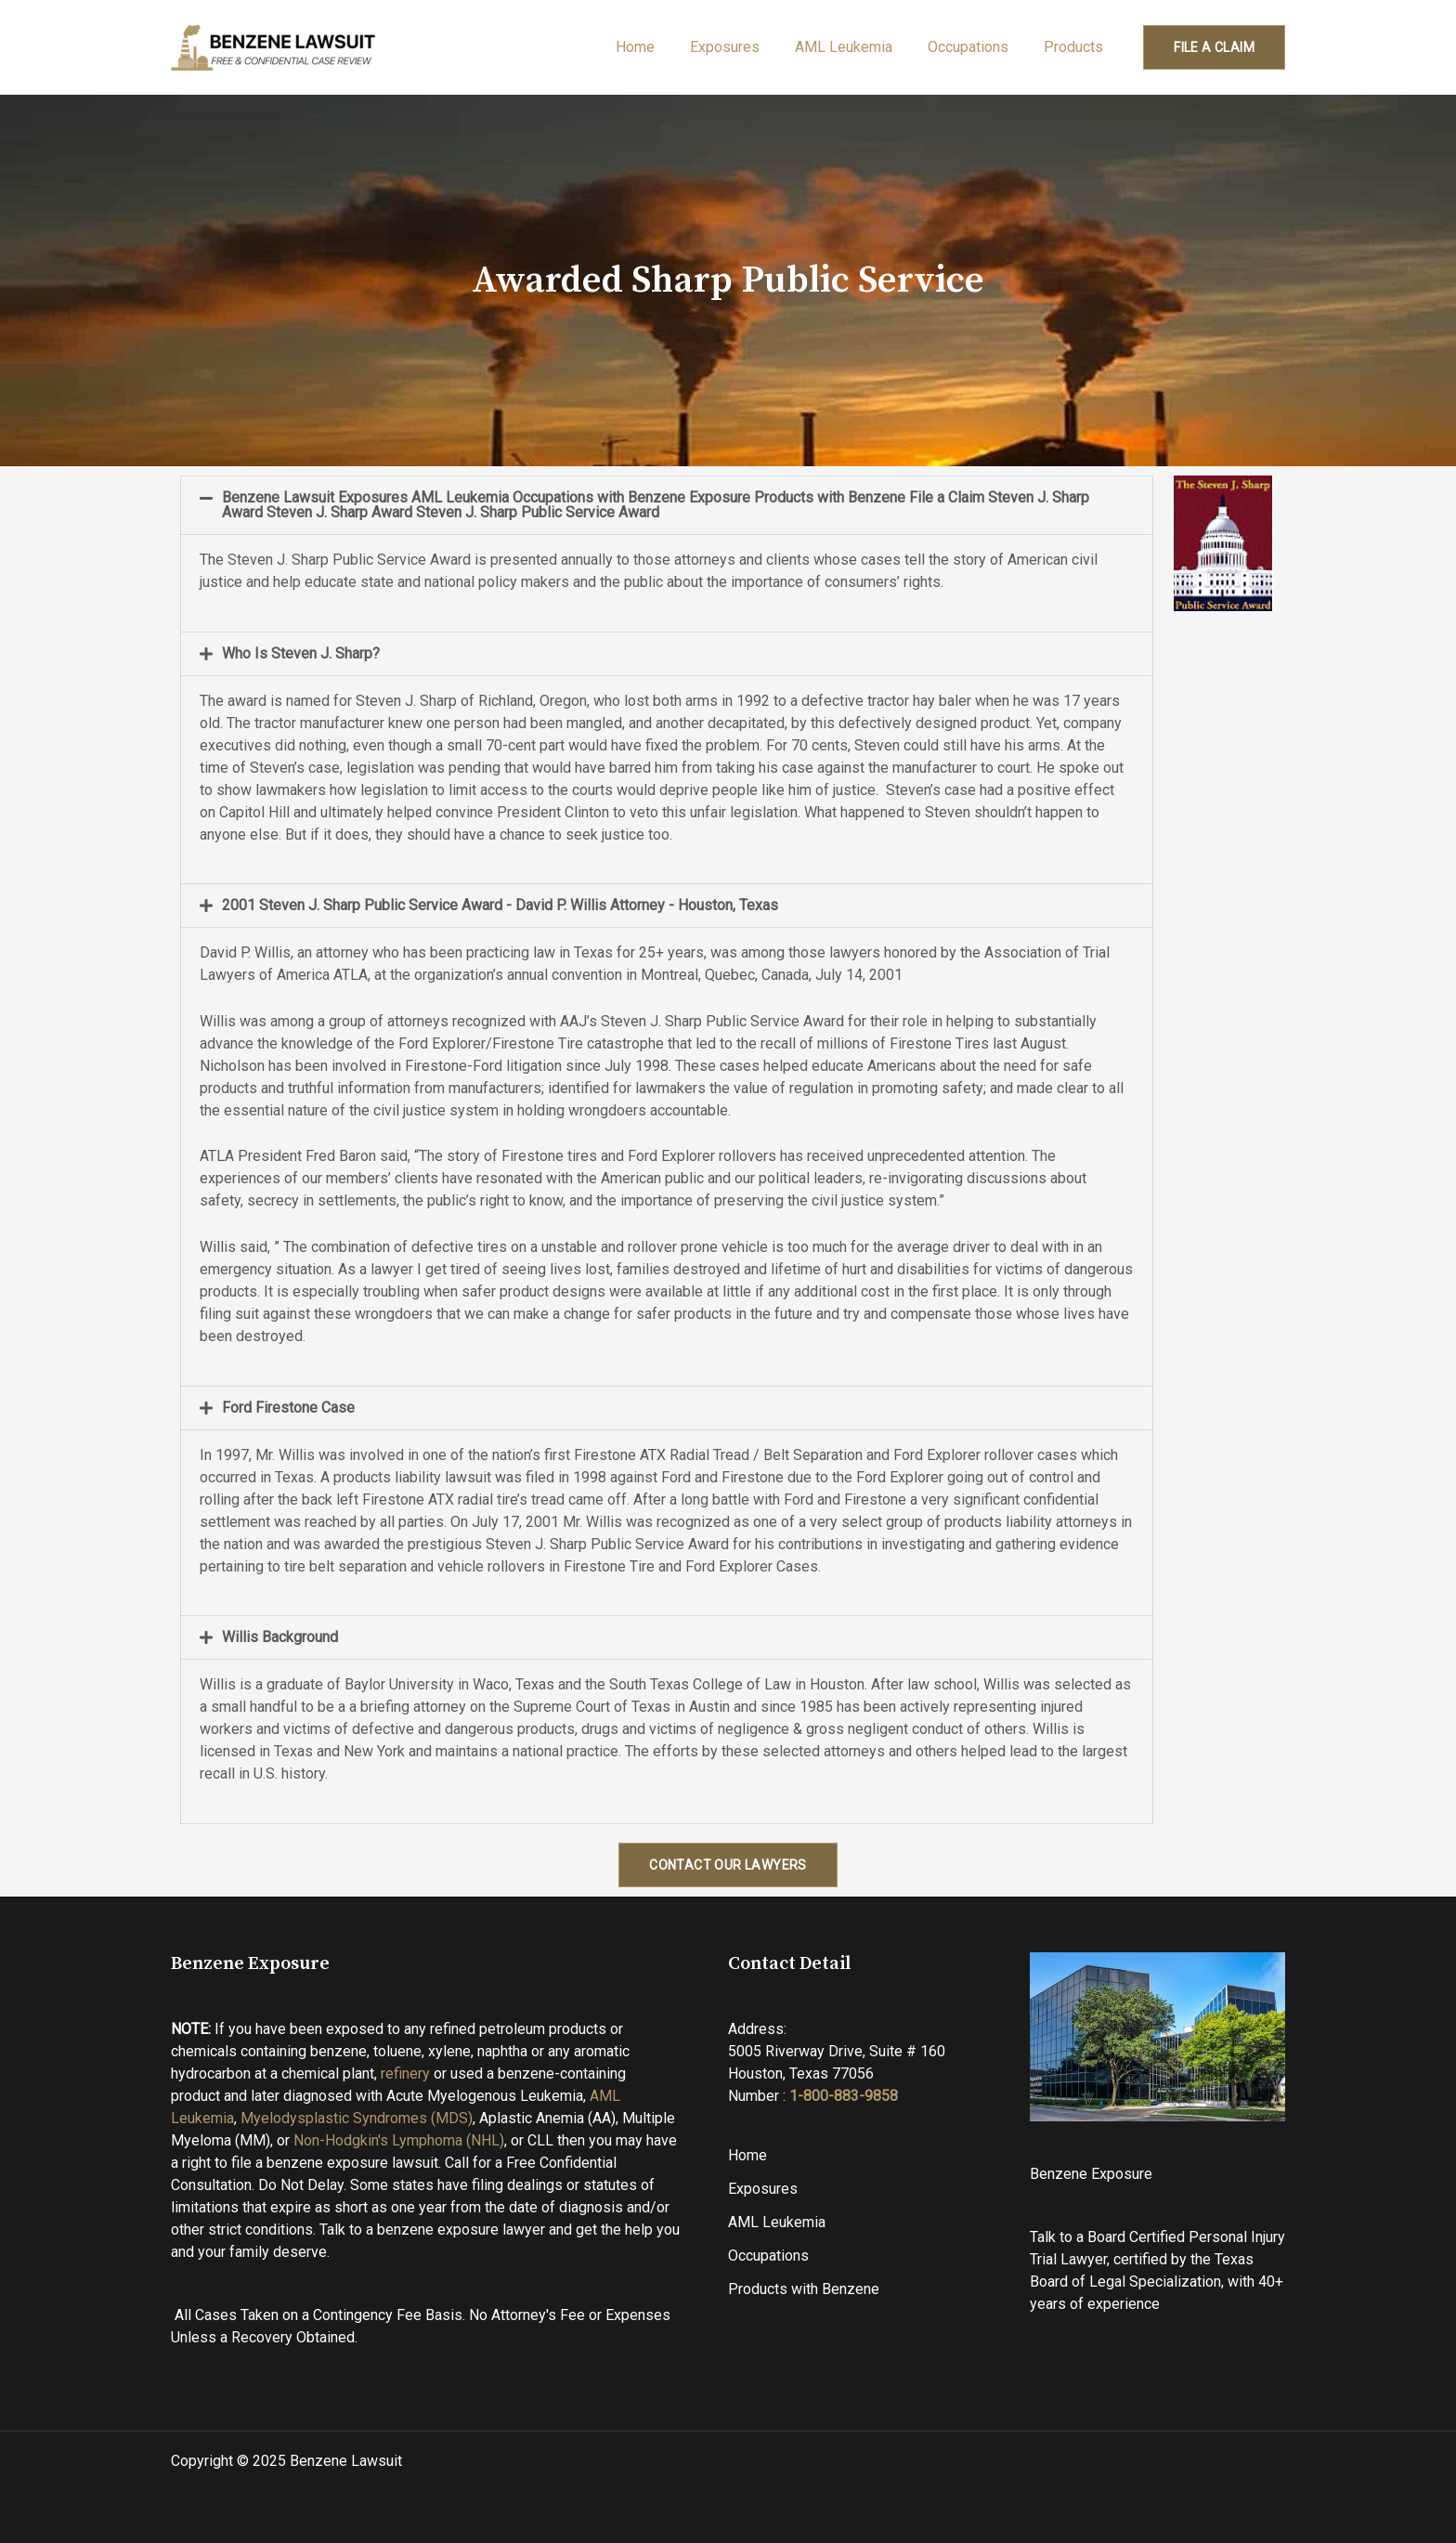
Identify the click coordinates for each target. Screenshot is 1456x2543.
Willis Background (280, 1637)
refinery (405, 2073)
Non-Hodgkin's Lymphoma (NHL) (398, 2140)
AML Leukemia (857, 47)
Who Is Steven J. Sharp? (301, 653)
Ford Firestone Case (288, 1407)
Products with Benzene (803, 2289)
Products (1078, 47)
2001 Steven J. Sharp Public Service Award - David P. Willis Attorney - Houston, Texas (500, 905)
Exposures (744, 47)
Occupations (976, 47)
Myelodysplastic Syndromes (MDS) (356, 2118)
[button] (666, 505)
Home (660, 47)
